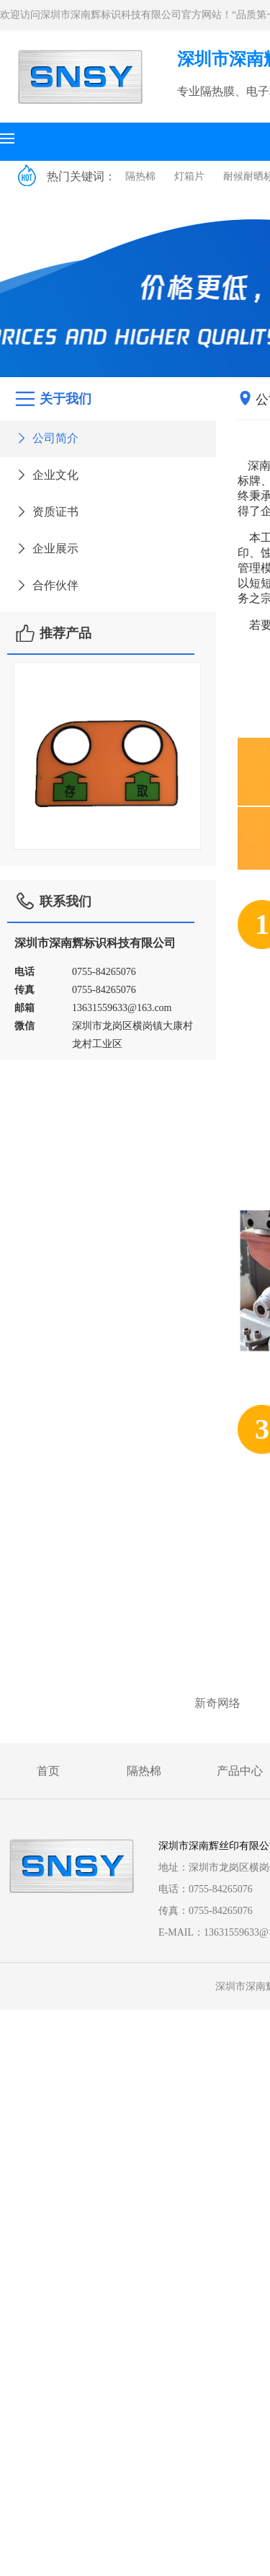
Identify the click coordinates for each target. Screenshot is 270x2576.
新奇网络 (217, 1703)
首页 (48, 1771)
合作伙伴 (46, 585)
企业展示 (46, 548)
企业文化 (46, 474)
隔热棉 (140, 176)
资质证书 (46, 511)
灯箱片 (189, 176)
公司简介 (46, 438)
